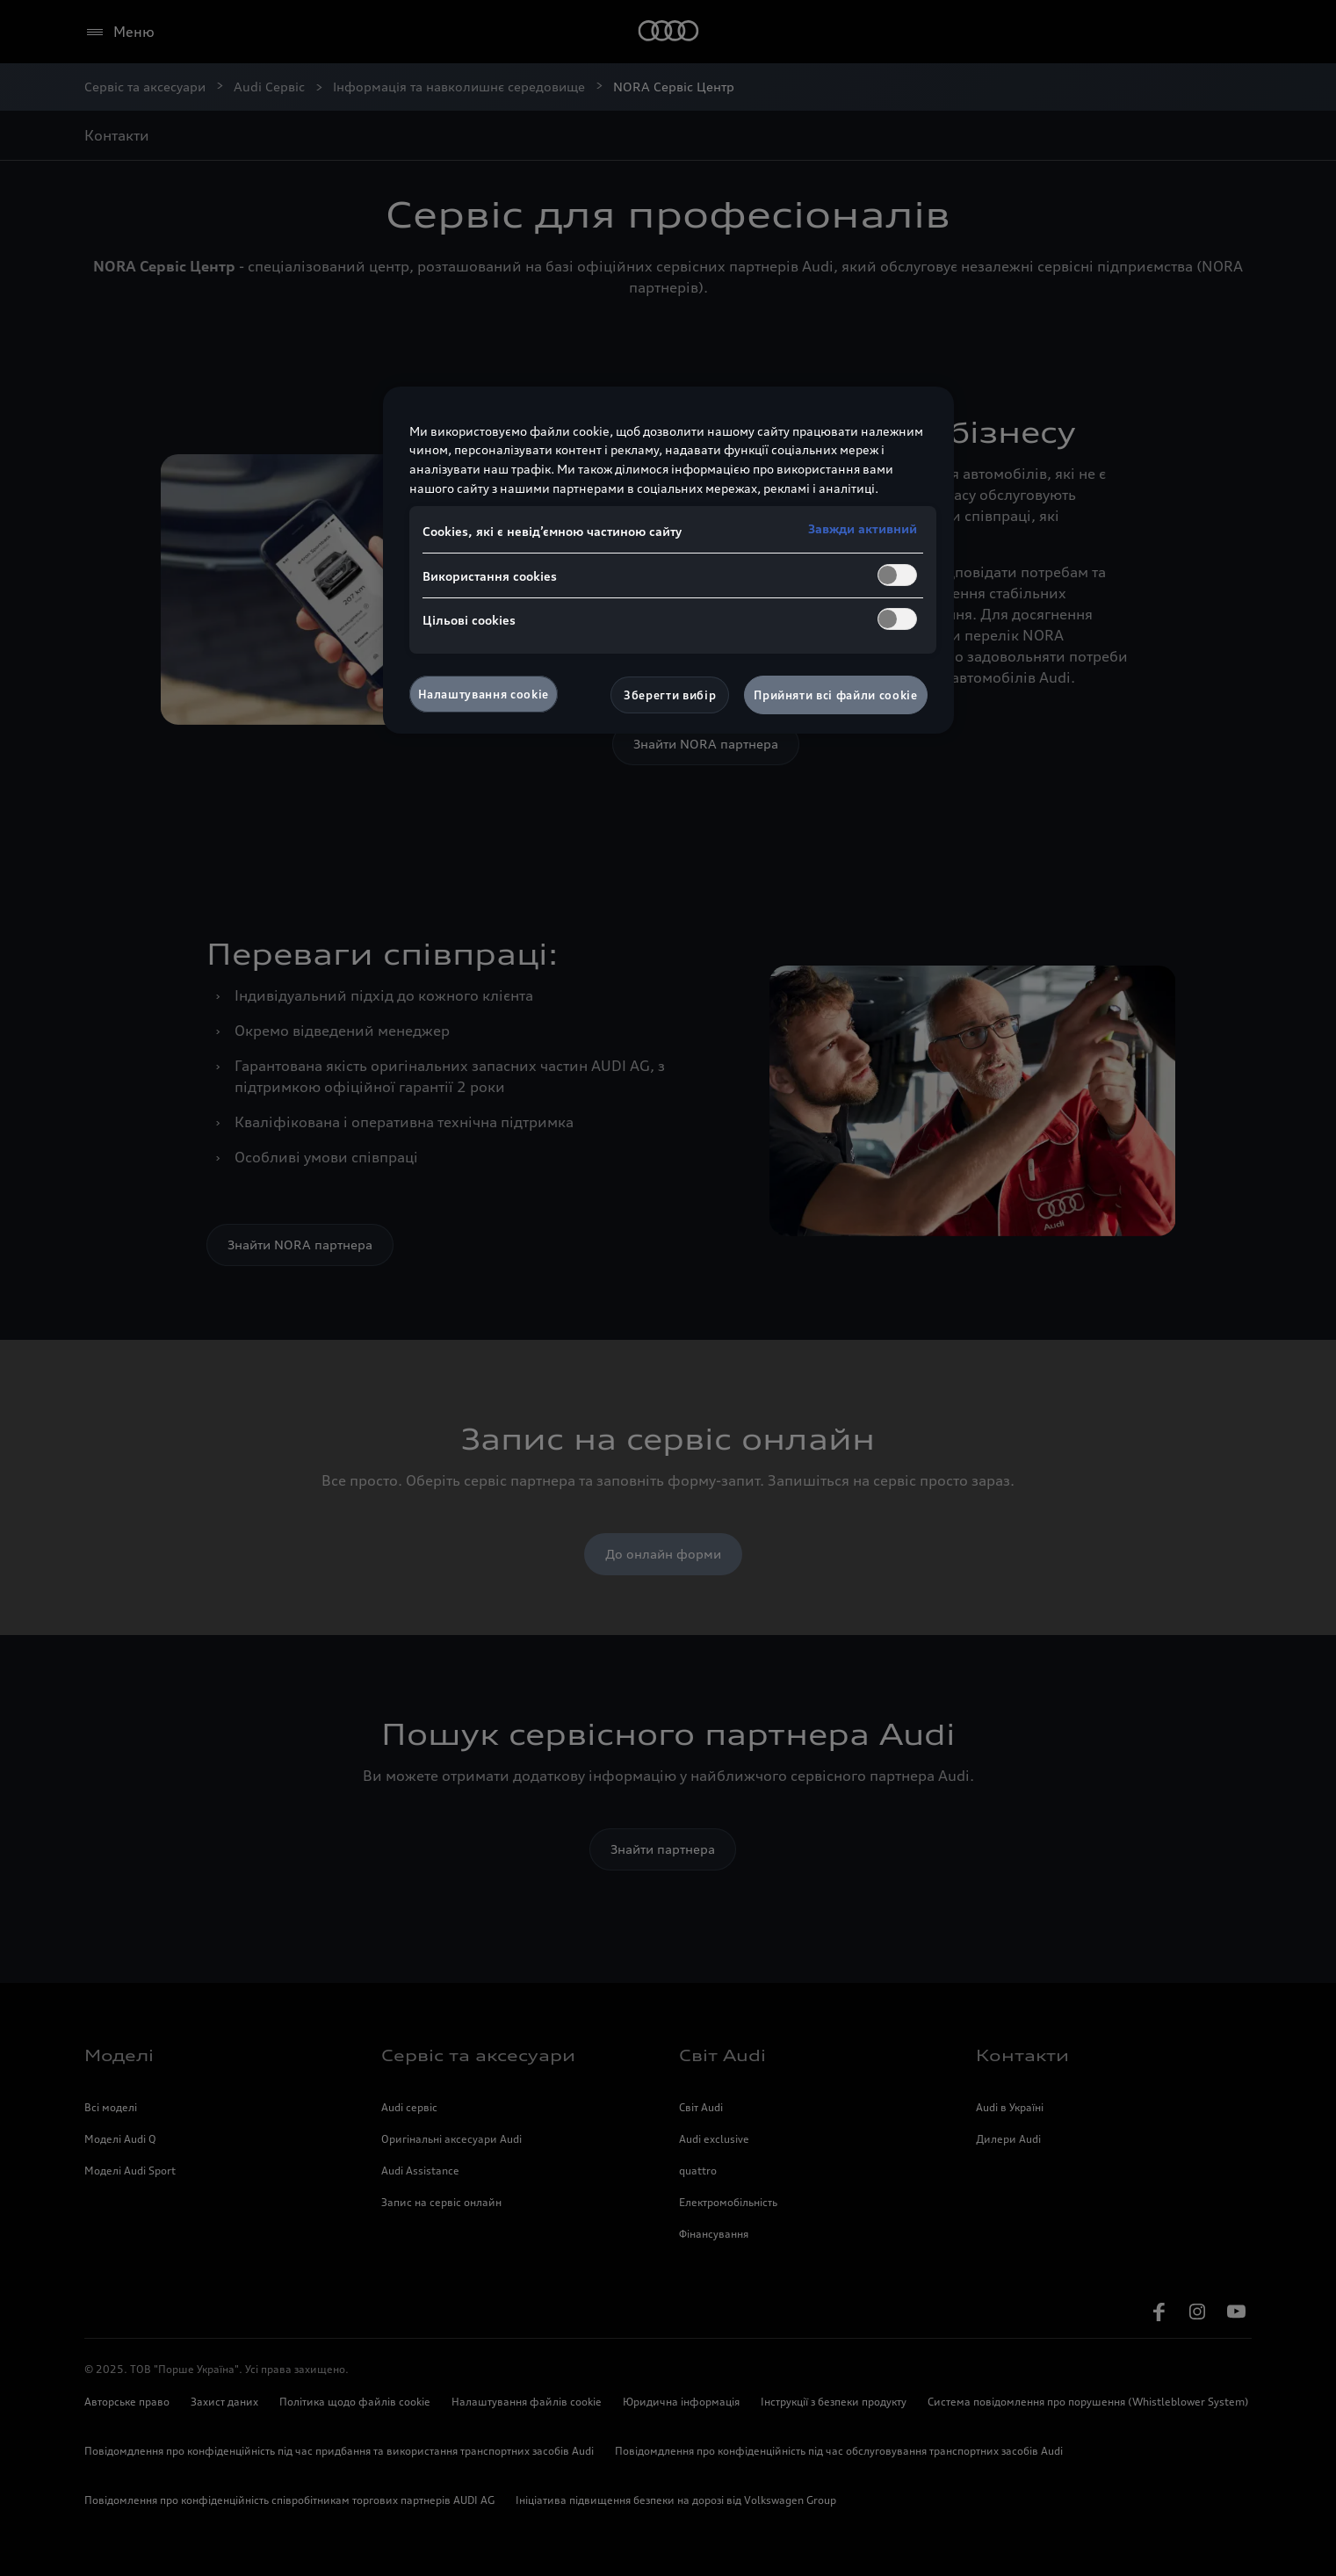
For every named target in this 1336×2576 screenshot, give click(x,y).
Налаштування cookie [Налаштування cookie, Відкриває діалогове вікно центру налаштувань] (483, 694)
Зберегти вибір (670, 695)
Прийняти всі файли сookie (835, 695)
